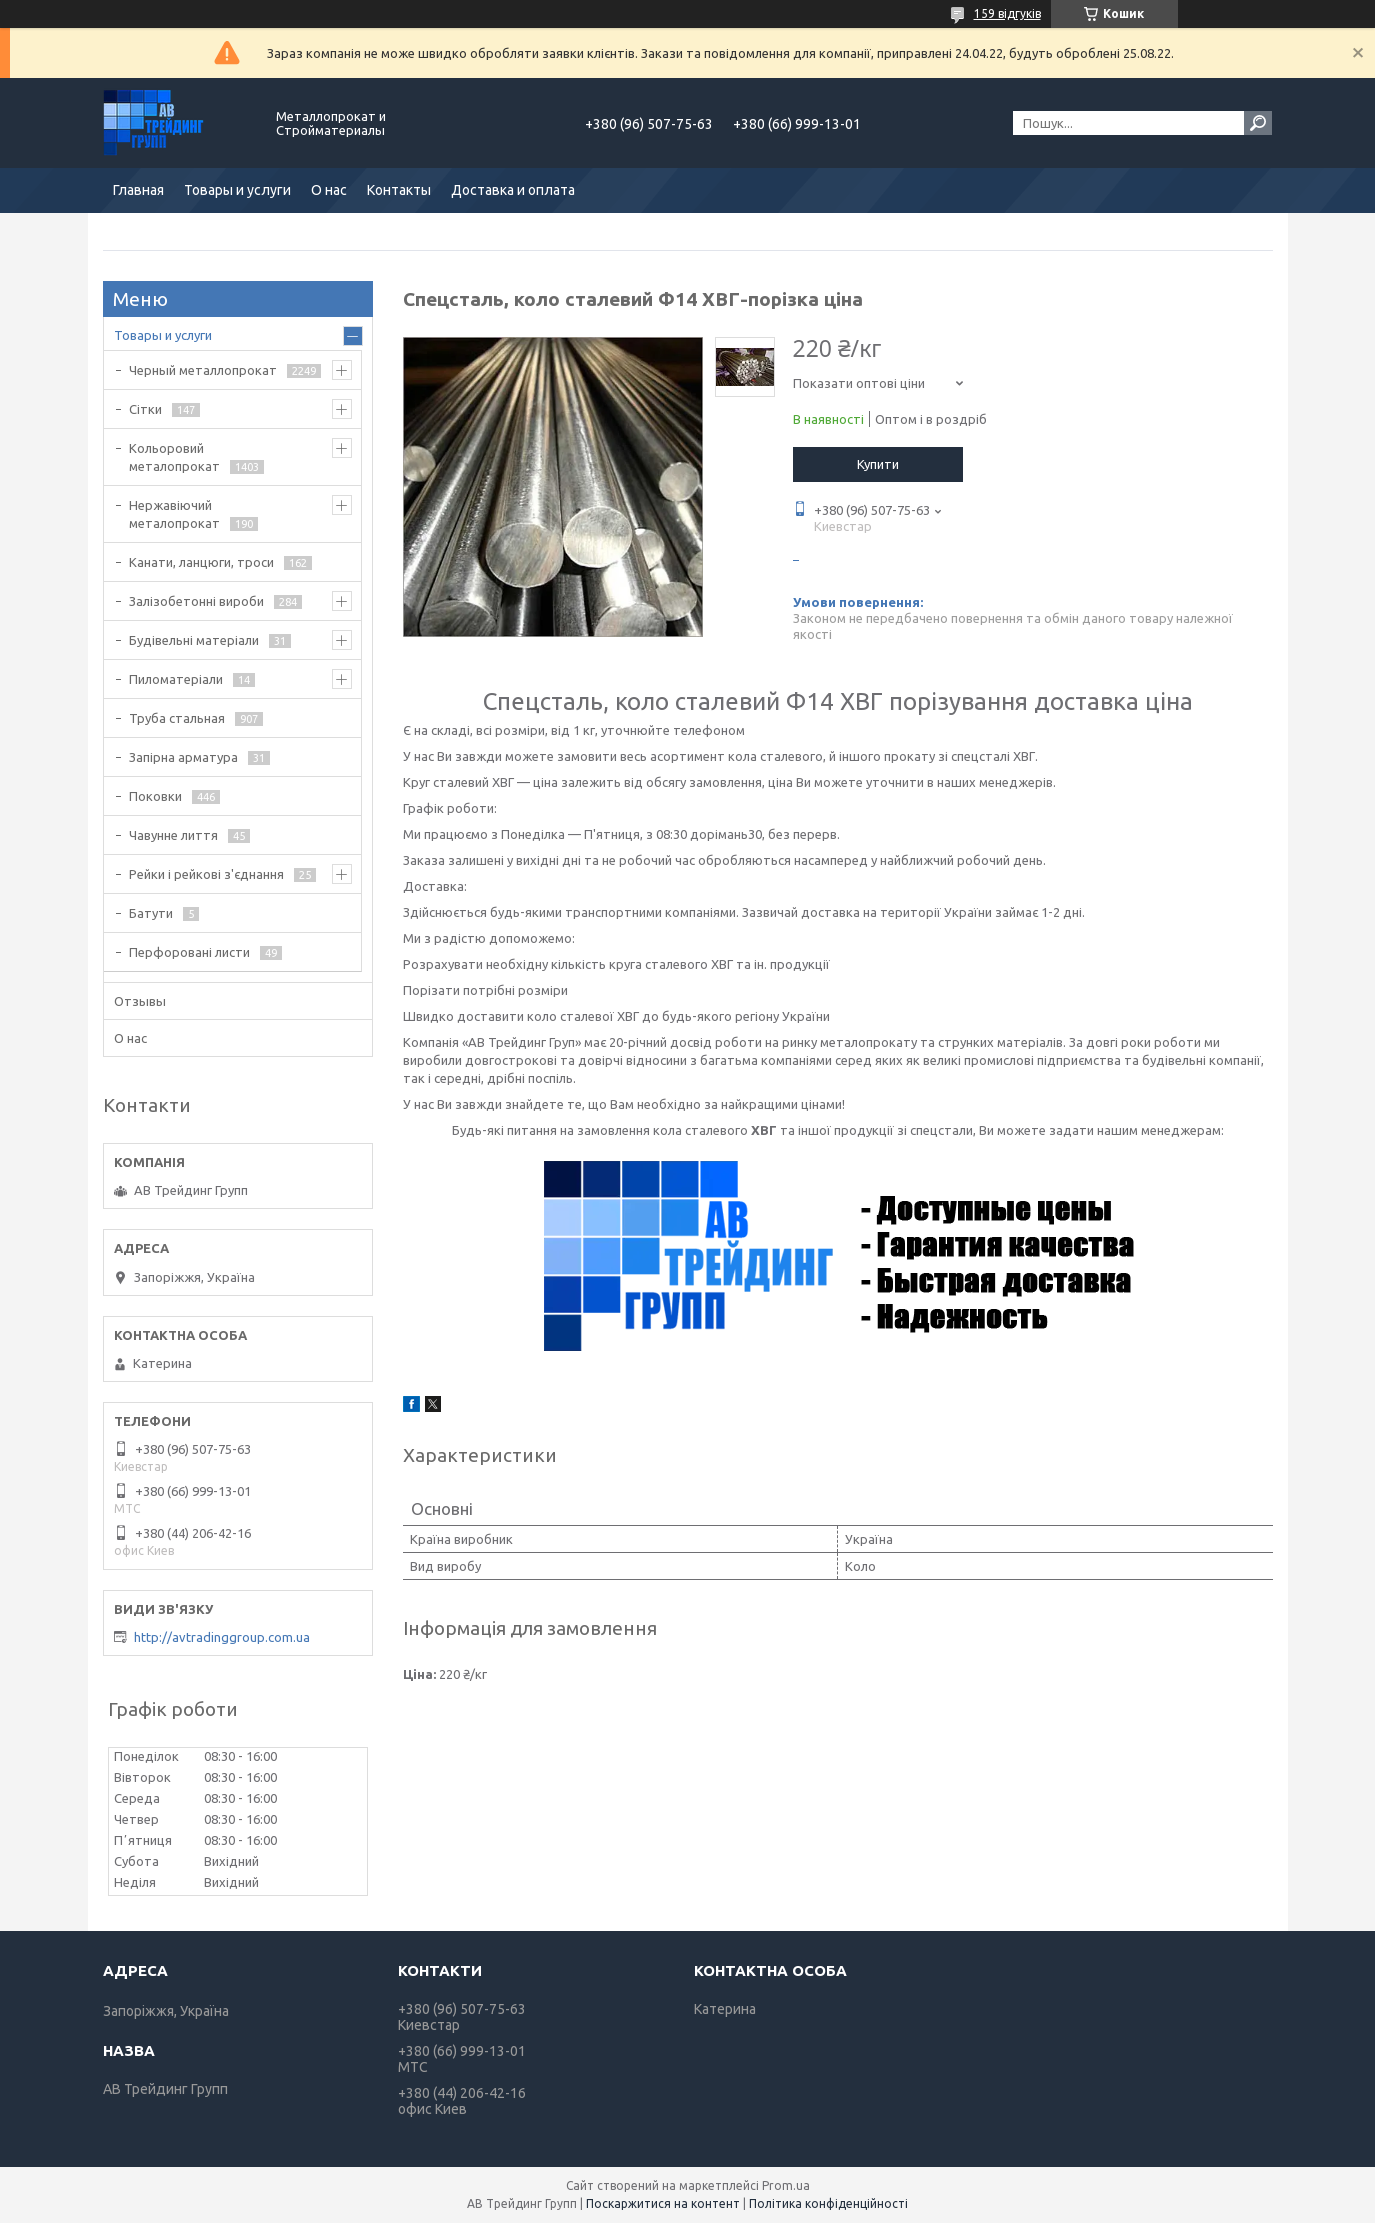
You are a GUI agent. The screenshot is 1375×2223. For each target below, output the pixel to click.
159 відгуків (1007, 13)
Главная (138, 190)
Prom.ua (786, 2185)
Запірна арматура (183, 757)
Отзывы (140, 1001)
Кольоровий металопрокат (174, 457)
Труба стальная (177, 718)
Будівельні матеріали (194, 640)
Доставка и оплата (513, 190)
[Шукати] (1258, 123)
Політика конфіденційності (828, 2203)
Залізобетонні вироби (196, 601)
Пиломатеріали (176, 679)
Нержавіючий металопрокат (174, 514)
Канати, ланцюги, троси (201, 562)
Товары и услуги (237, 190)
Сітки (145, 409)
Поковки (155, 796)
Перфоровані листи (189, 952)
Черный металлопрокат (203, 370)
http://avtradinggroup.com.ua (222, 1637)
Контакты (399, 190)
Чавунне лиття (173, 835)
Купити (878, 464)
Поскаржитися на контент (663, 2203)
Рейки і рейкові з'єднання (206, 874)
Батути (151, 913)
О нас (329, 190)
